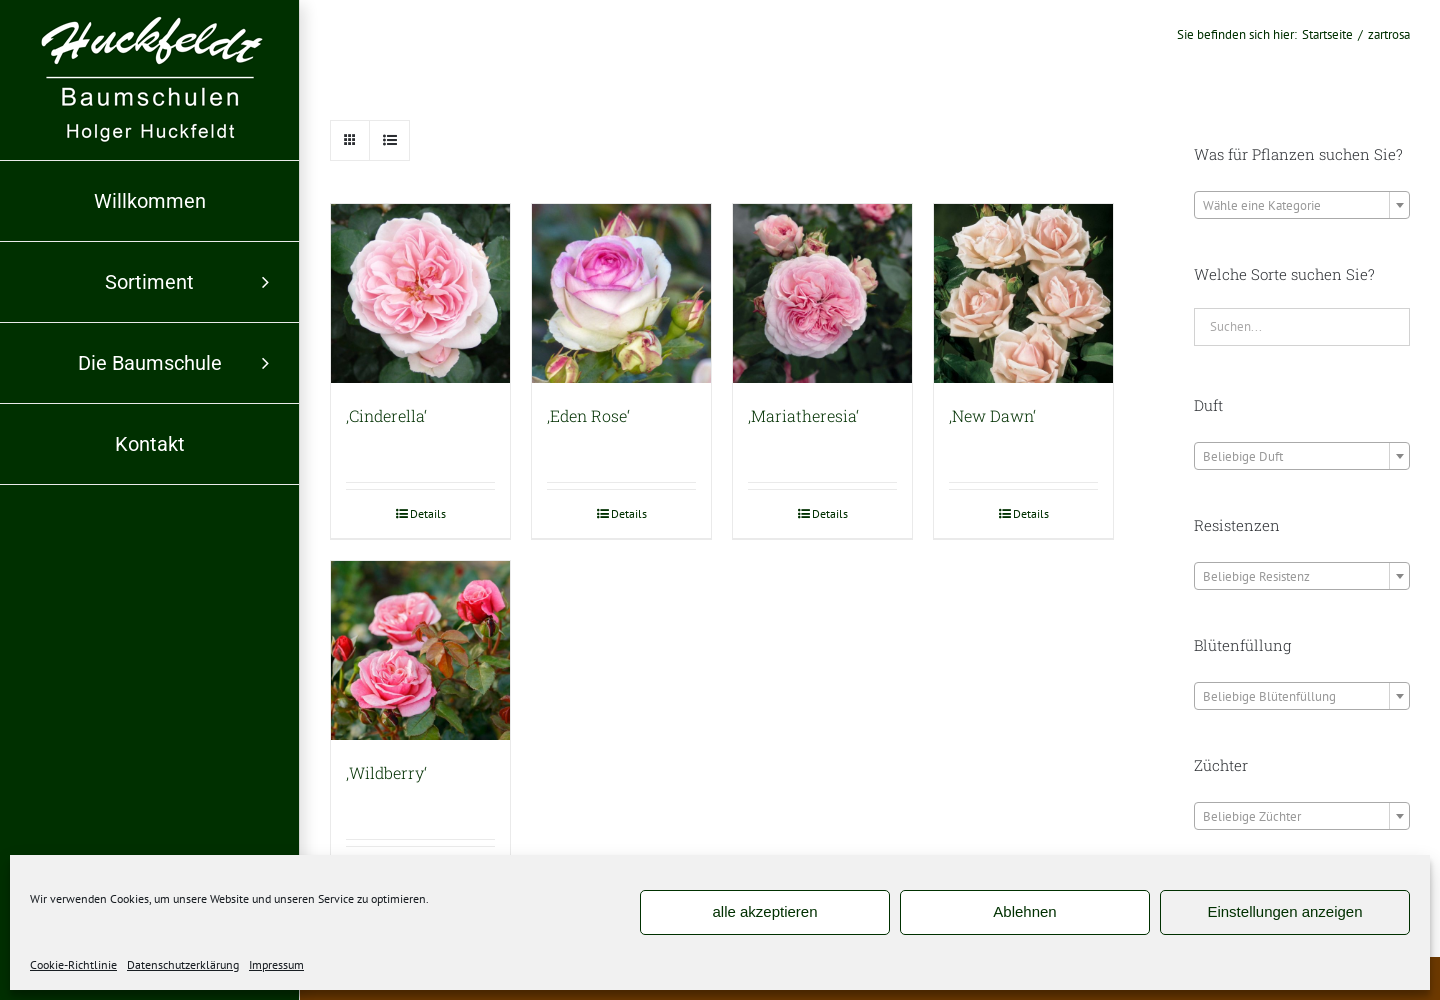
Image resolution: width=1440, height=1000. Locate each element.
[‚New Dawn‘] (1023, 293)
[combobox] (1302, 205)
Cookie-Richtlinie (73, 964)
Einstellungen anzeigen (1284, 911)
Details (428, 513)
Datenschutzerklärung (183, 964)
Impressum (276, 964)
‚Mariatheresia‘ (803, 415)
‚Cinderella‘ (386, 415)
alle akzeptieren (764, 911)
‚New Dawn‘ (992, 415)
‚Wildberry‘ (386, 772)
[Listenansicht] (389, 140)
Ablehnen (1024, 911)
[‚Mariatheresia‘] (822, 293)
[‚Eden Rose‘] (621, 293)
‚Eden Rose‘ (588, 415)
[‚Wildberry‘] (420, 650)
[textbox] (1302, 206)
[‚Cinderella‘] (420, 293)
